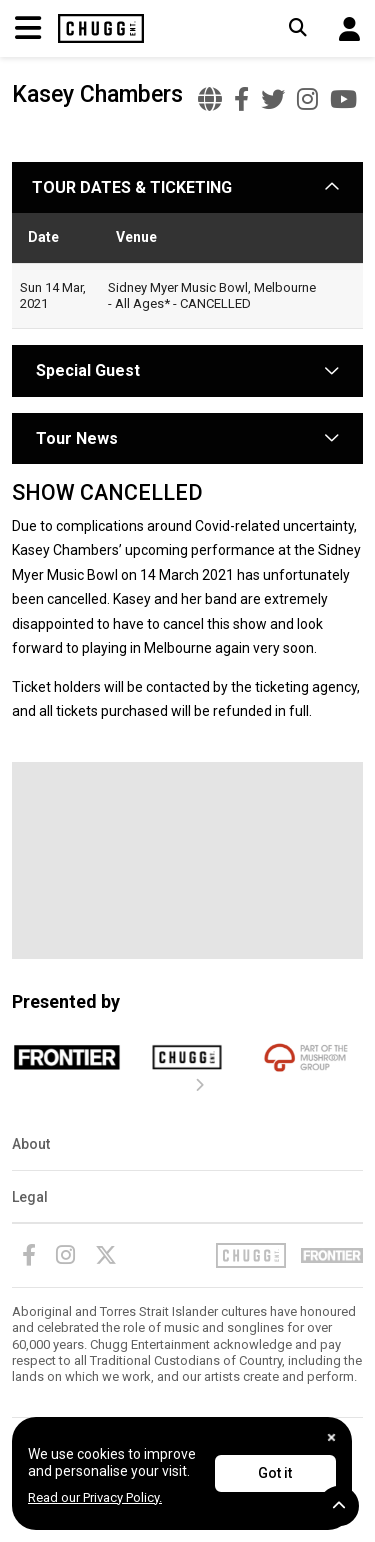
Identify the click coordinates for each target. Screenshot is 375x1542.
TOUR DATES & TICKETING (132, 187)
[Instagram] (65, 1255)
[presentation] (200, 1086)
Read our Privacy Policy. (95, 1497)
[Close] (331, 1437)
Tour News (77, 438)
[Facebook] (29, 1255)
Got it (275, 1473)
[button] (349, 29)
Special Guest (86, 370)
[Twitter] (106, 1255)
